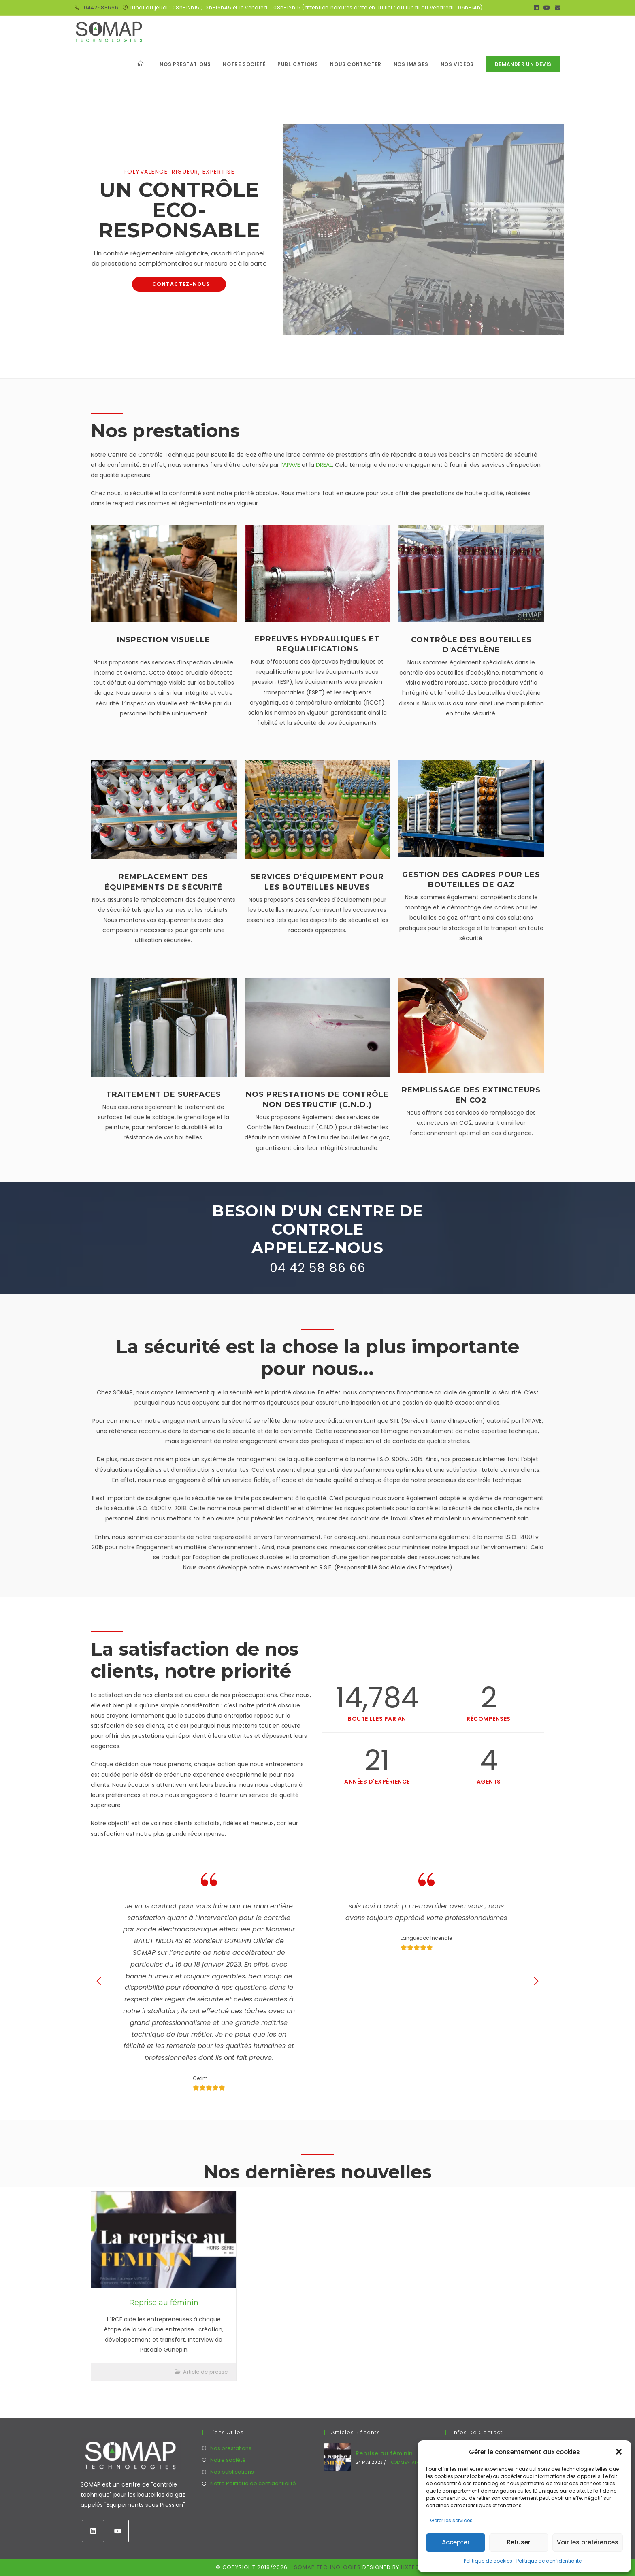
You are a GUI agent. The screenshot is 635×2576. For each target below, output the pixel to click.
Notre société (228, 2460)
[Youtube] (118, 2531)
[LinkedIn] (93, 2531)
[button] (619, 2452)
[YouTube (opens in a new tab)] (546, 8)
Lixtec (410, 2567)
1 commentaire (404, 2462)
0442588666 (101, 7)
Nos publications (232, 2472)
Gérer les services (451, 2520)
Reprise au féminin (163, 2302)
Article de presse (205, 2372)
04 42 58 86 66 (318, 1268)
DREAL (324, 465)
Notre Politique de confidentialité (253, 2483)
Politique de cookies (488, 2560)
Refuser (519, 2542)
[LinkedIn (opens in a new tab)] (536, 8)
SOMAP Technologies (327, 2567)
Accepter (456, 2542)
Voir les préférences (587, 2542)
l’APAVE (291, 465)
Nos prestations (230, 2448)
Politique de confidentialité (549, 2560)
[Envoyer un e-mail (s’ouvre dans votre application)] (556, 8)
